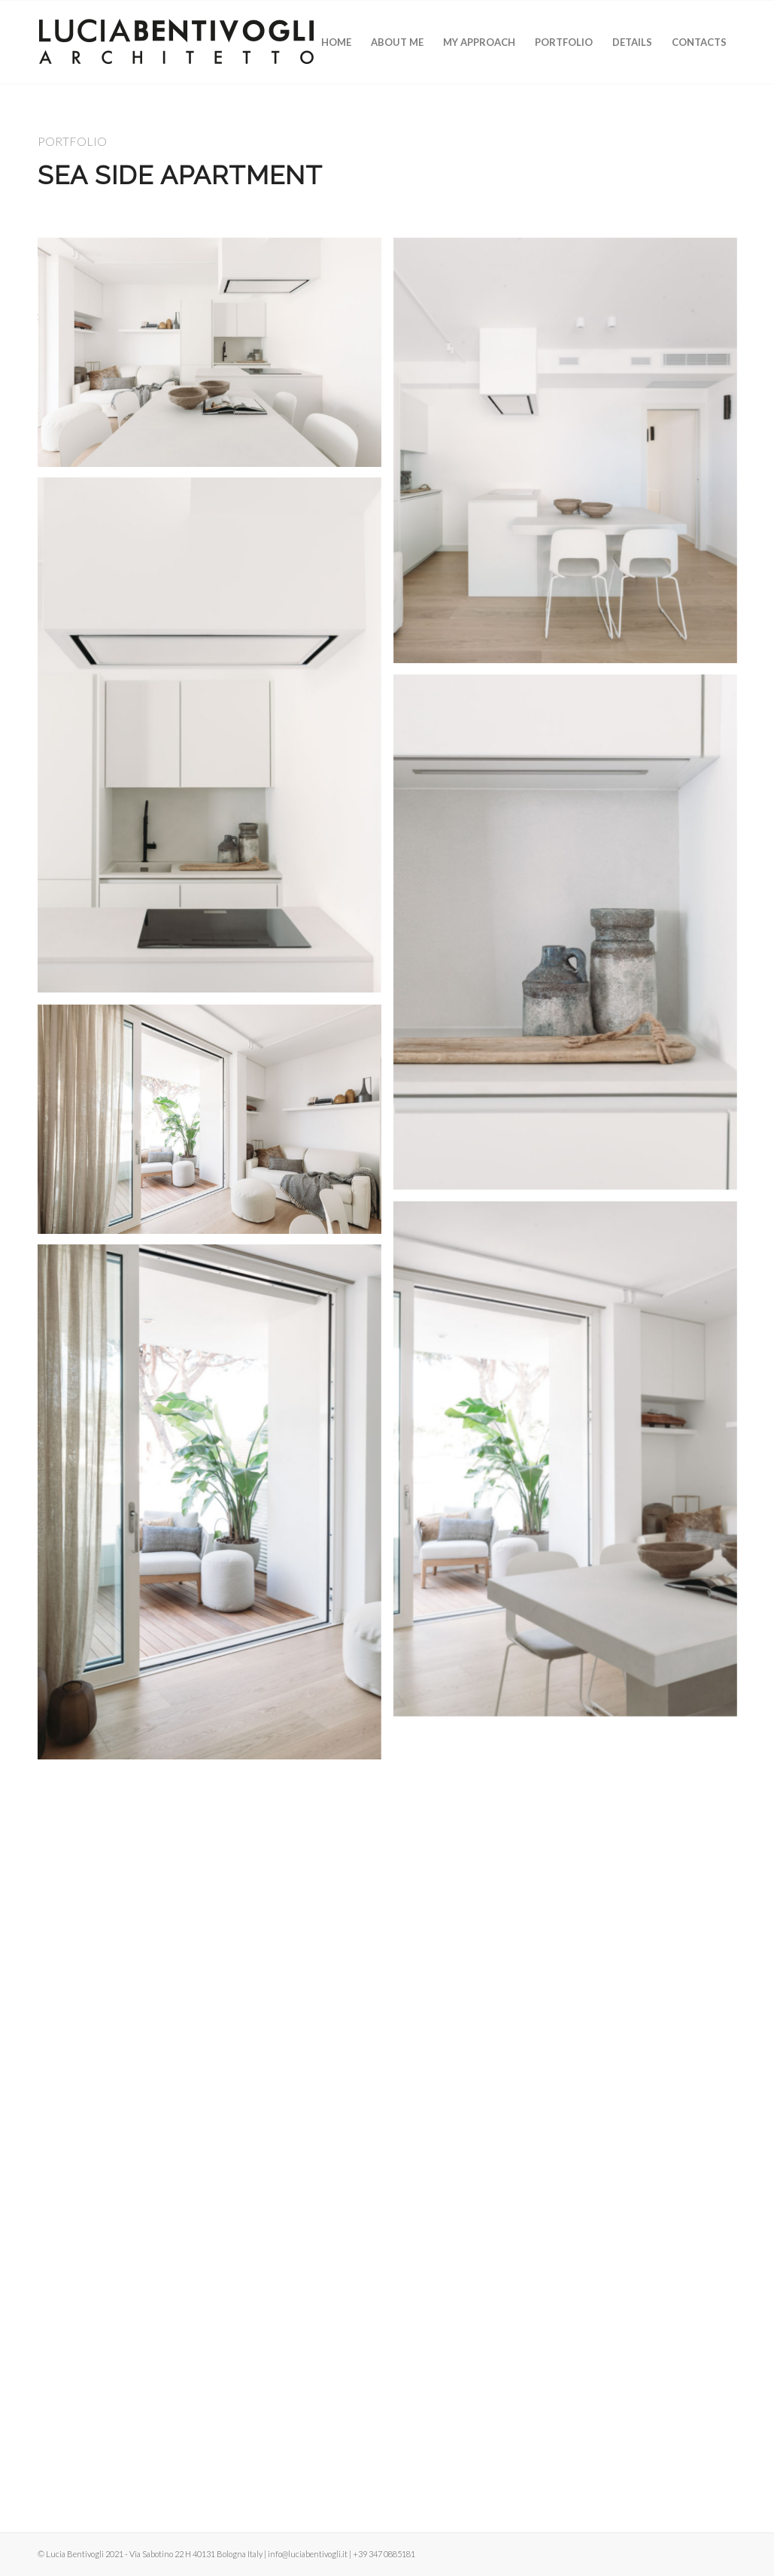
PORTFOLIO (72, 141)
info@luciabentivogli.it (308, 2554)
